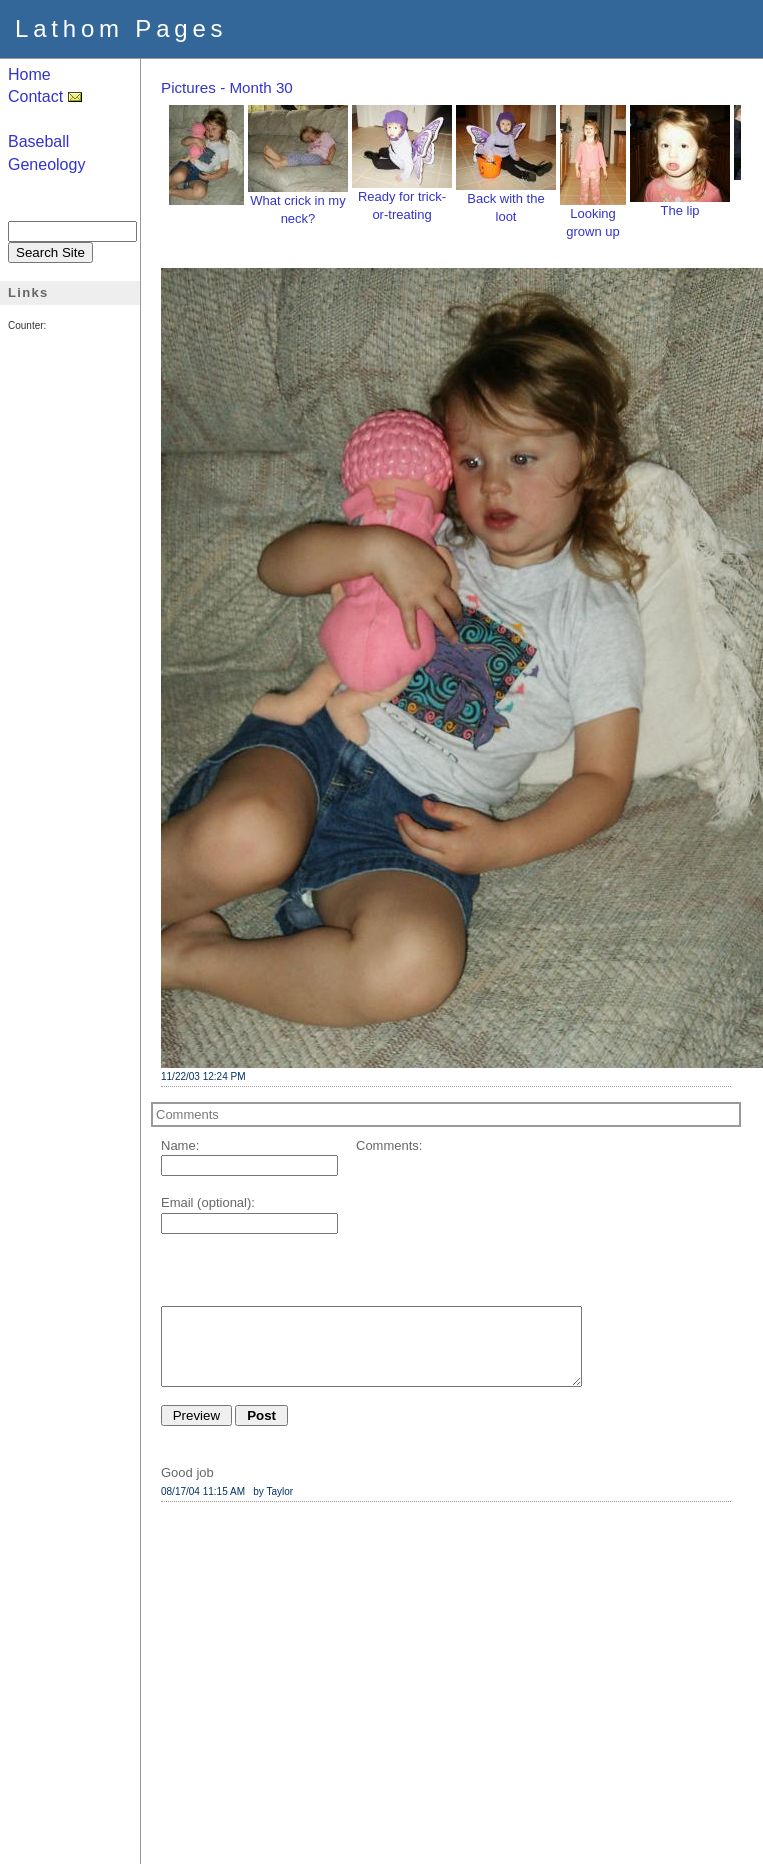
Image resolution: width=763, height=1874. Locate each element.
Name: (180, 1145)
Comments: (389, 1145)
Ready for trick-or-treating (402, 199)
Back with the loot (506, 201)
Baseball (38, 141)
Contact (45, 96)
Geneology (46, 164)
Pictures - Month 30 (227, 87)
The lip (680, 204)
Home (29, 74)
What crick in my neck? (298, 203)
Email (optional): (208, 1202)
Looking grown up (593, 216)
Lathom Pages (121, 28)
